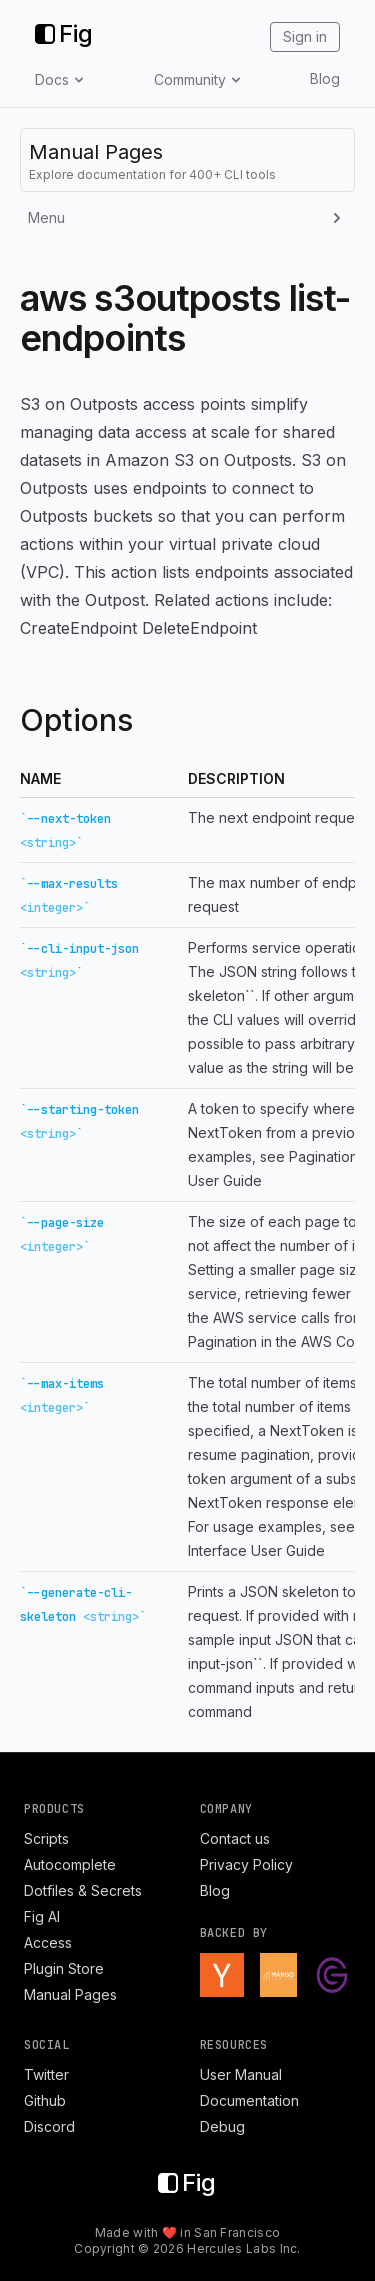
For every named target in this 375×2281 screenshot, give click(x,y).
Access (48, 1942)
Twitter (46, 2074)
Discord (49, 2126)
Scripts (46, 1838)
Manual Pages (70, 1994)
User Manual (241, 2074)
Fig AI (42, 1916)
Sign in (305, 36)
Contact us (235, 1838)
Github (45, 2100)
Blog (325, 78)
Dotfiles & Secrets (83, 1890)
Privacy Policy (246, 1864)
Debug (222, 2126)
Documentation (249, 2100)
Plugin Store (64, 1968)
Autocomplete (70, 1864)
